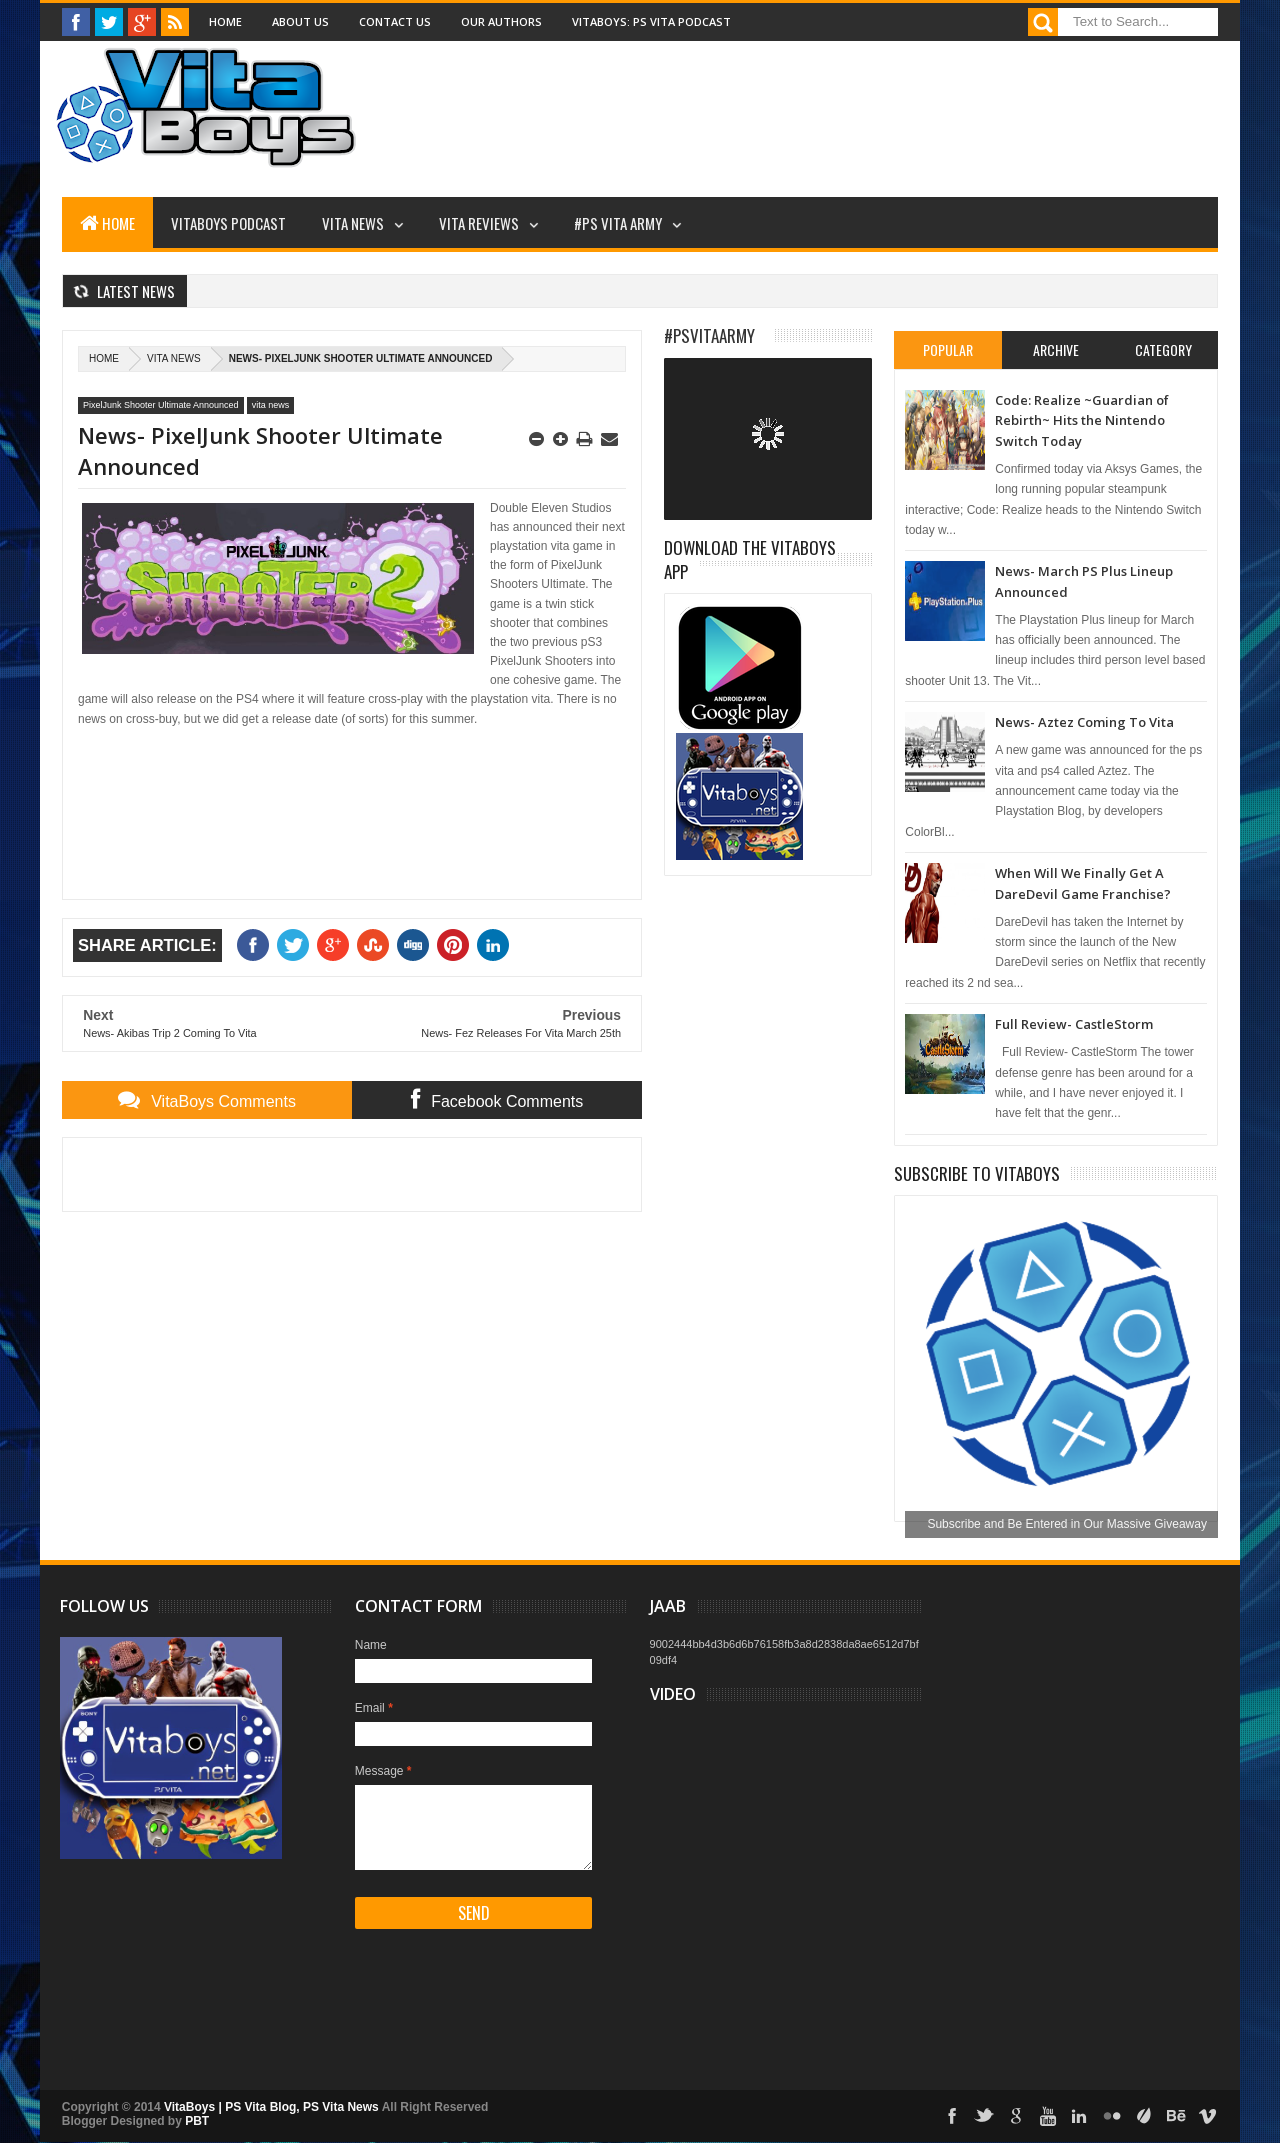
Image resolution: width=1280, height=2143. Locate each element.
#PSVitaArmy (709, 335)
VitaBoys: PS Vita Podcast (651, 21)
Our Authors (501, 21)
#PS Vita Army (618, 223)
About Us (300, 21)
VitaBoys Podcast (228, 223)
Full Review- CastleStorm (1074, 1024)
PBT (197, 2121)
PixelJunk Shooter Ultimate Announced (161, 405)
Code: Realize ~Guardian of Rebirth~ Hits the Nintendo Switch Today (1082, 420)
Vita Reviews (479, 223)
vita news (174, 358)
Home (225, 21)
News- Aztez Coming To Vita (1084, 722)
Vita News (353, 223)
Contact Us (395, 21)
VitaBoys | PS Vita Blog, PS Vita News (271, 2107)
